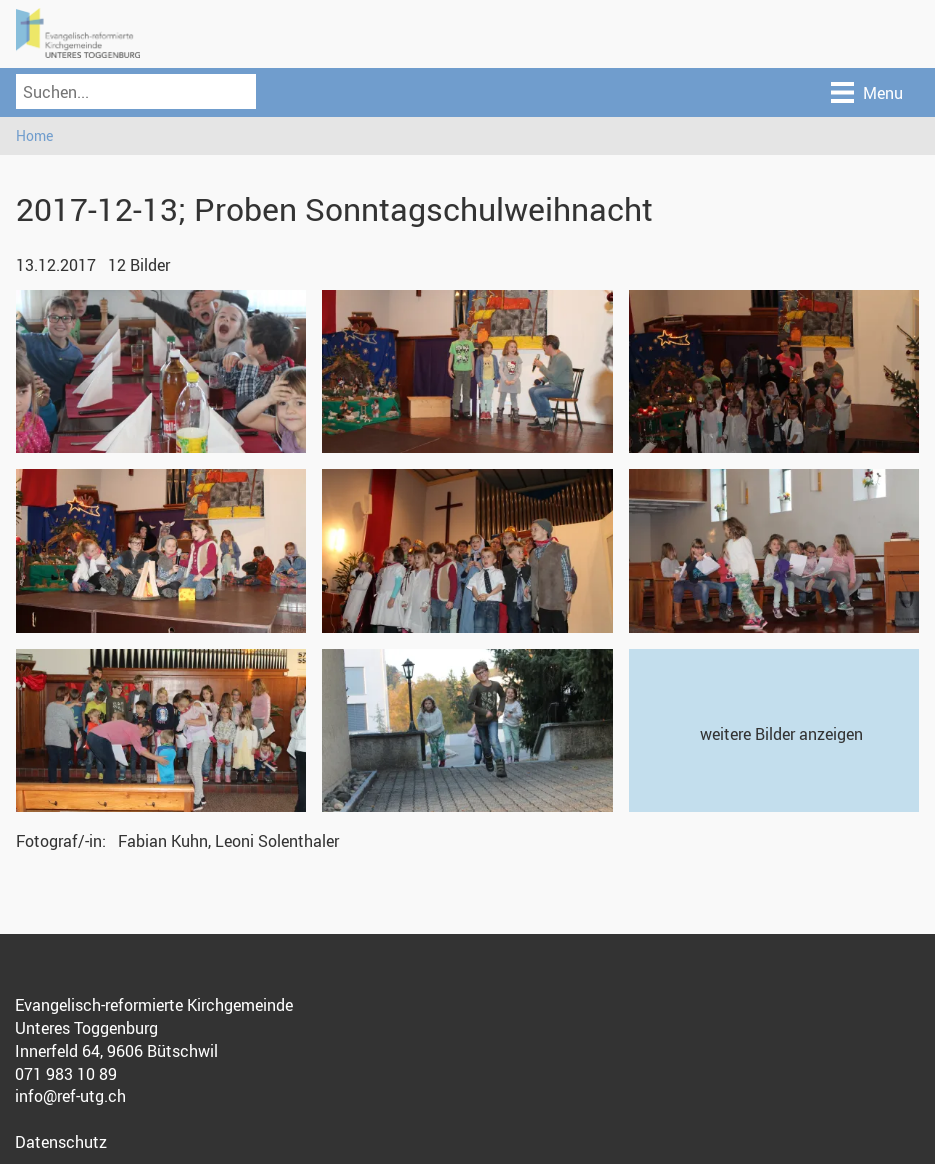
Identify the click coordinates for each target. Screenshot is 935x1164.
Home (34, 135)
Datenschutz (61, 1142)
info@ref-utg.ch (70, 1096)
